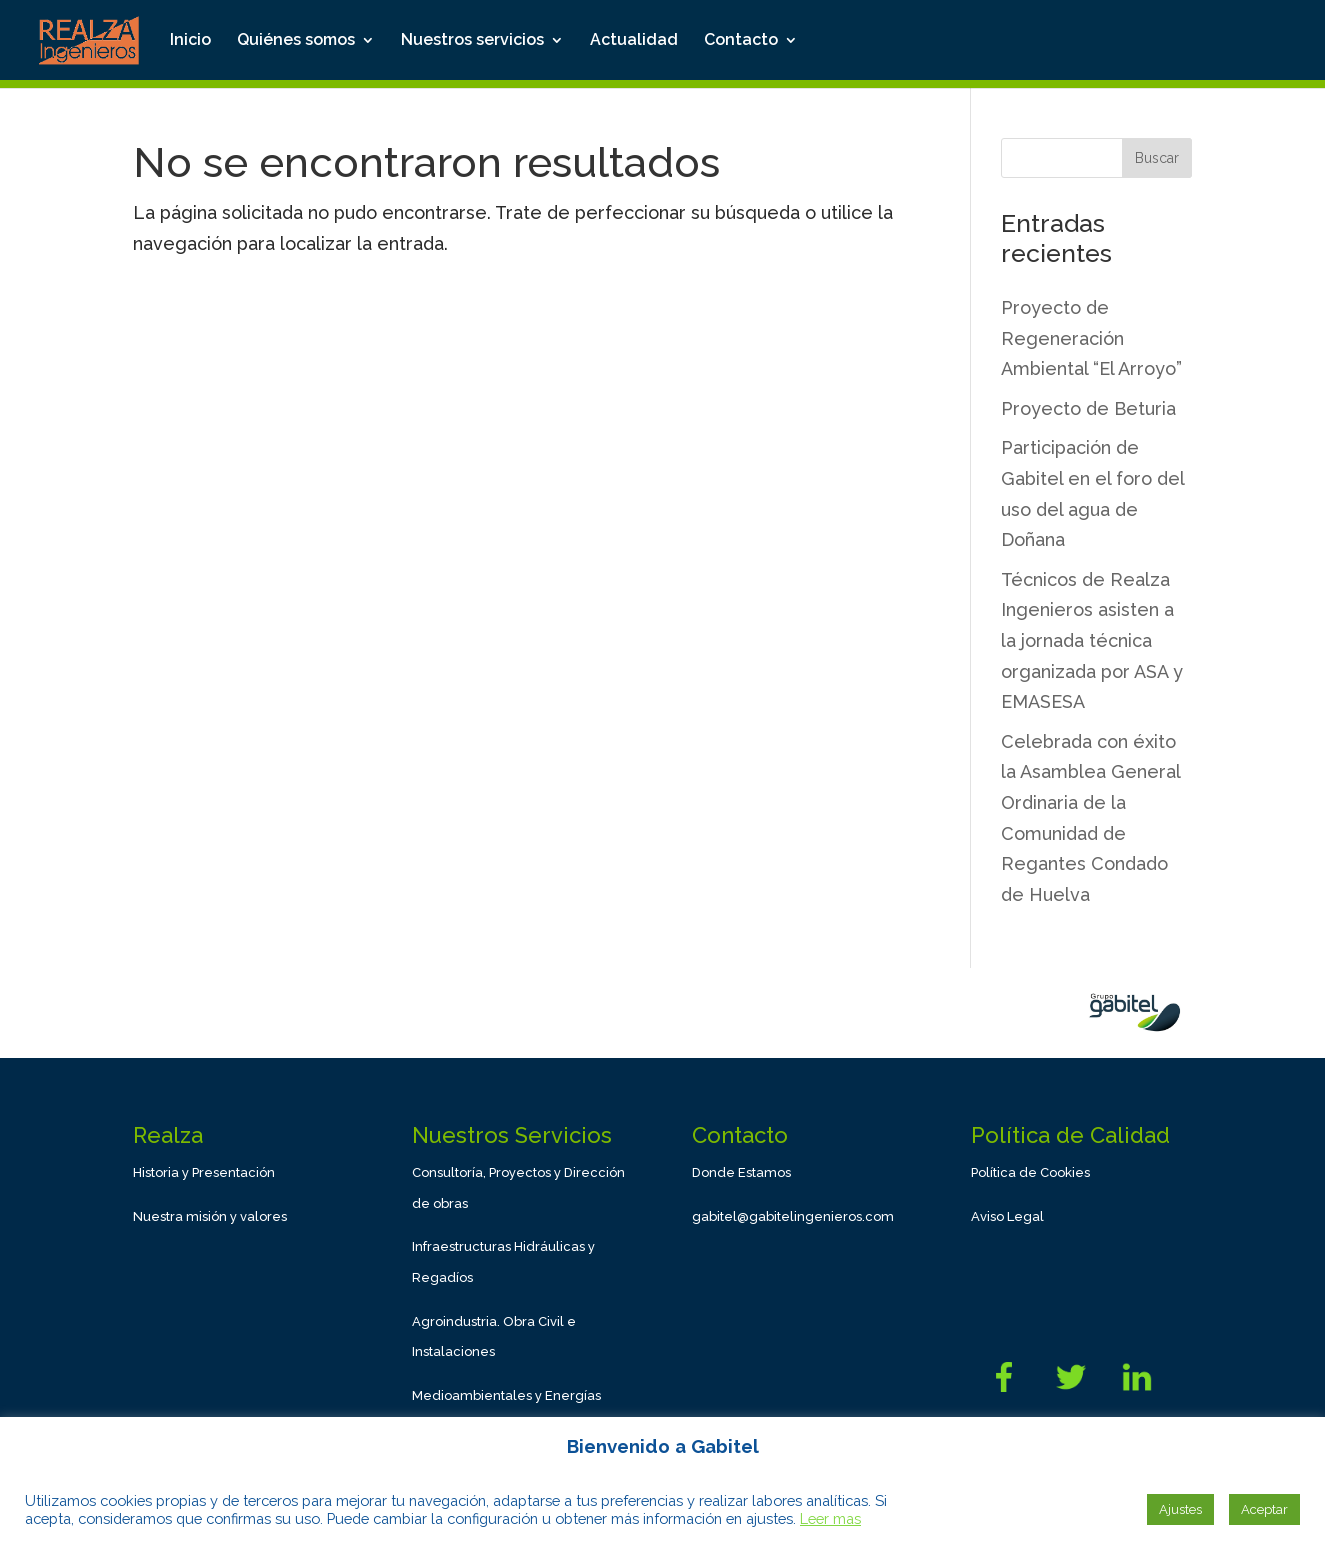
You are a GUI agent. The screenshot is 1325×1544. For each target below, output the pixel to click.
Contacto (741, 41)
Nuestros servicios (472, 41)
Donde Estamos (741, 1172)
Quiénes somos (296, 41)
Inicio (190, 41)
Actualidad (634, 41)
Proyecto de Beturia (1088, 408)
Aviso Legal (1007, 1216)
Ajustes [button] (1180, 1509)
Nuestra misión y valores (210, 1216)
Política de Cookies (1030, 1172)
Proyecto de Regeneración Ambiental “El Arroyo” (1091, 338)
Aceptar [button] (1264, 1509)
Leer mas (830, 1518)
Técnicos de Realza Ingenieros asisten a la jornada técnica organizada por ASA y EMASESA (1092, 640)
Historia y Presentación (204, 1172)
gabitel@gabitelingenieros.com (793, 1216)
